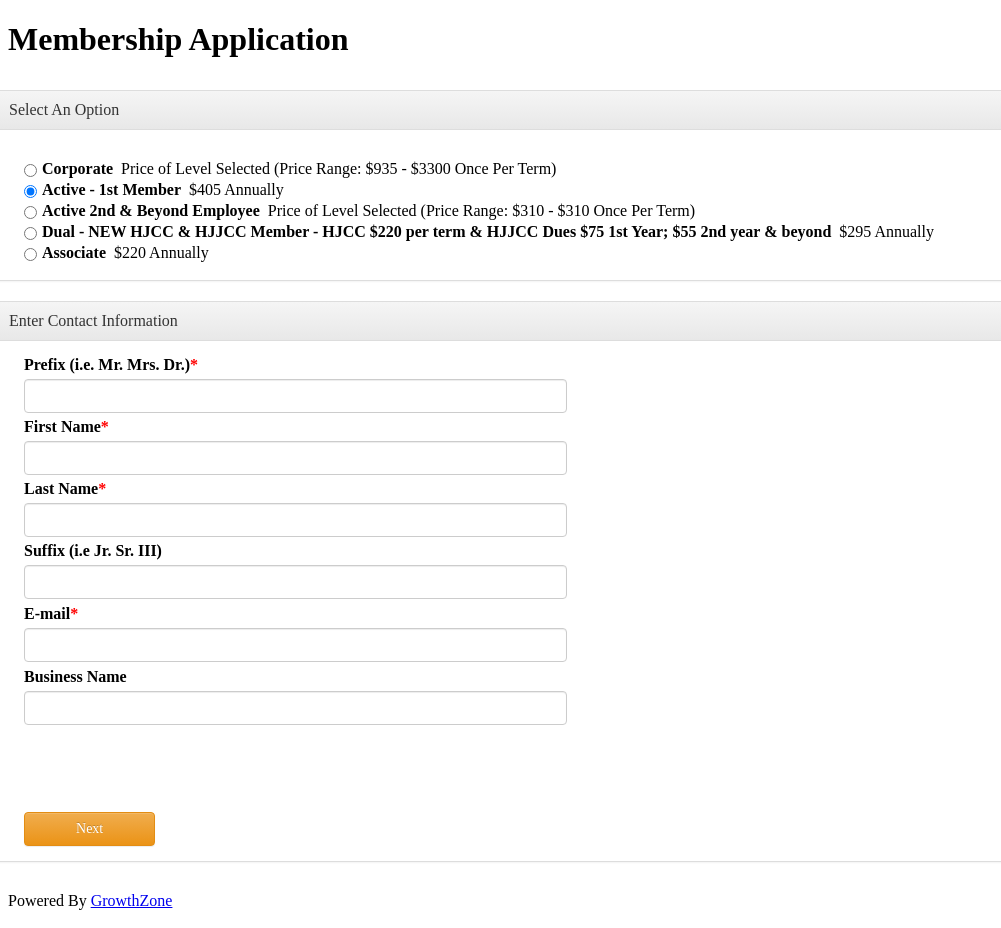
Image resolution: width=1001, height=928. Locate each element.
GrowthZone (132, 900)
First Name (62, 426)
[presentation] (176, 773)
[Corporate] (30, 170)
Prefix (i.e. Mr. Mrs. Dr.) (107, 364)
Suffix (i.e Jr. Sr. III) (93, 550)
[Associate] (30, 254)
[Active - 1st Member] (30, 191)
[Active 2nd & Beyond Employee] (30, 212)
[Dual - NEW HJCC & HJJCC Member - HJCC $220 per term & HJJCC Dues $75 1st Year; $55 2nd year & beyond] (30, 233)
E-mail (47, 613)
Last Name (61, 488)
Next (89, 828)
